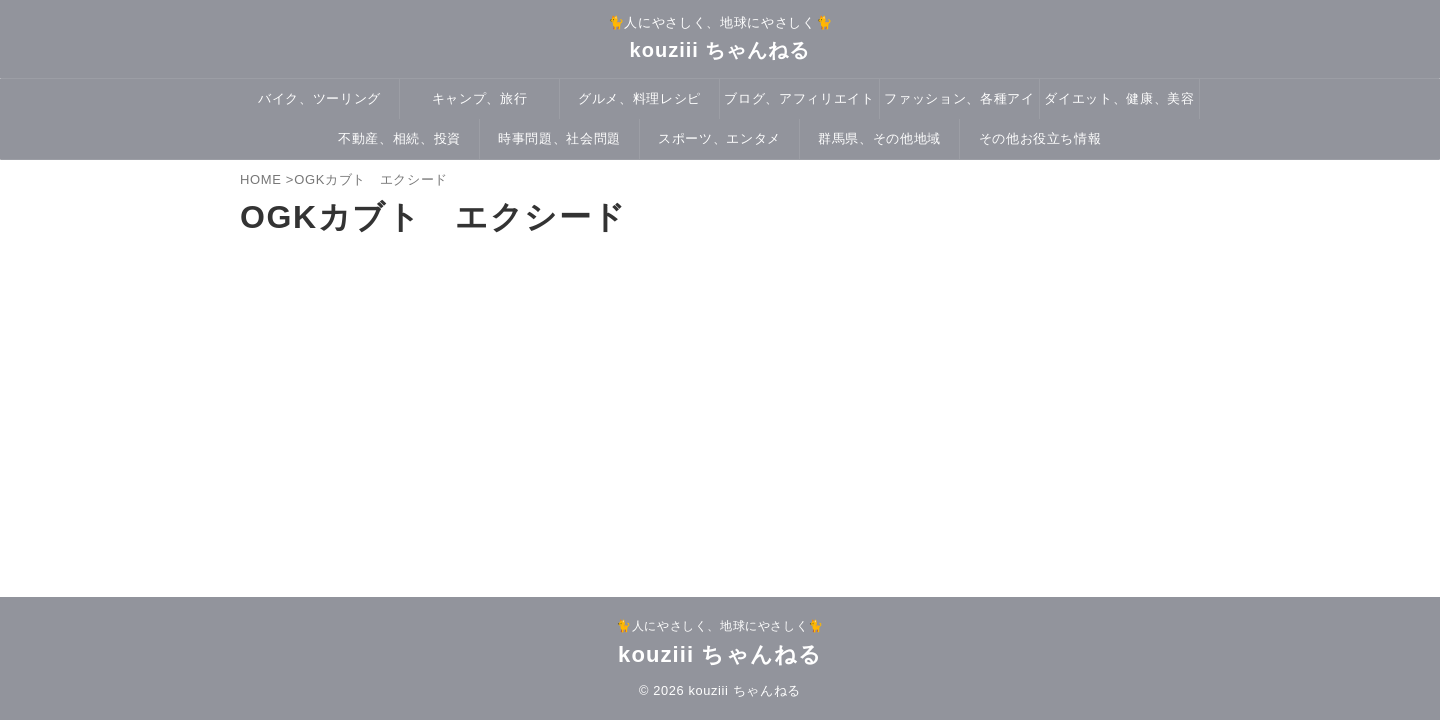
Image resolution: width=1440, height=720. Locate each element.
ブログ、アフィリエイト (799, 98)
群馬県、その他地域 (879, 138)
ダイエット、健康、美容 (1119, 98)
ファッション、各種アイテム (959, 105)
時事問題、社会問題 (559, 138)
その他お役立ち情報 (1040, 138)
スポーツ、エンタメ (719, 138)
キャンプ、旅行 (480, 98)
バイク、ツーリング (319, 98)
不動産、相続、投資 (399, 138)
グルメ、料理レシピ (639, 98)
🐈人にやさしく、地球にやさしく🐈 (720, 626)
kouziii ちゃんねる (720, 50)
